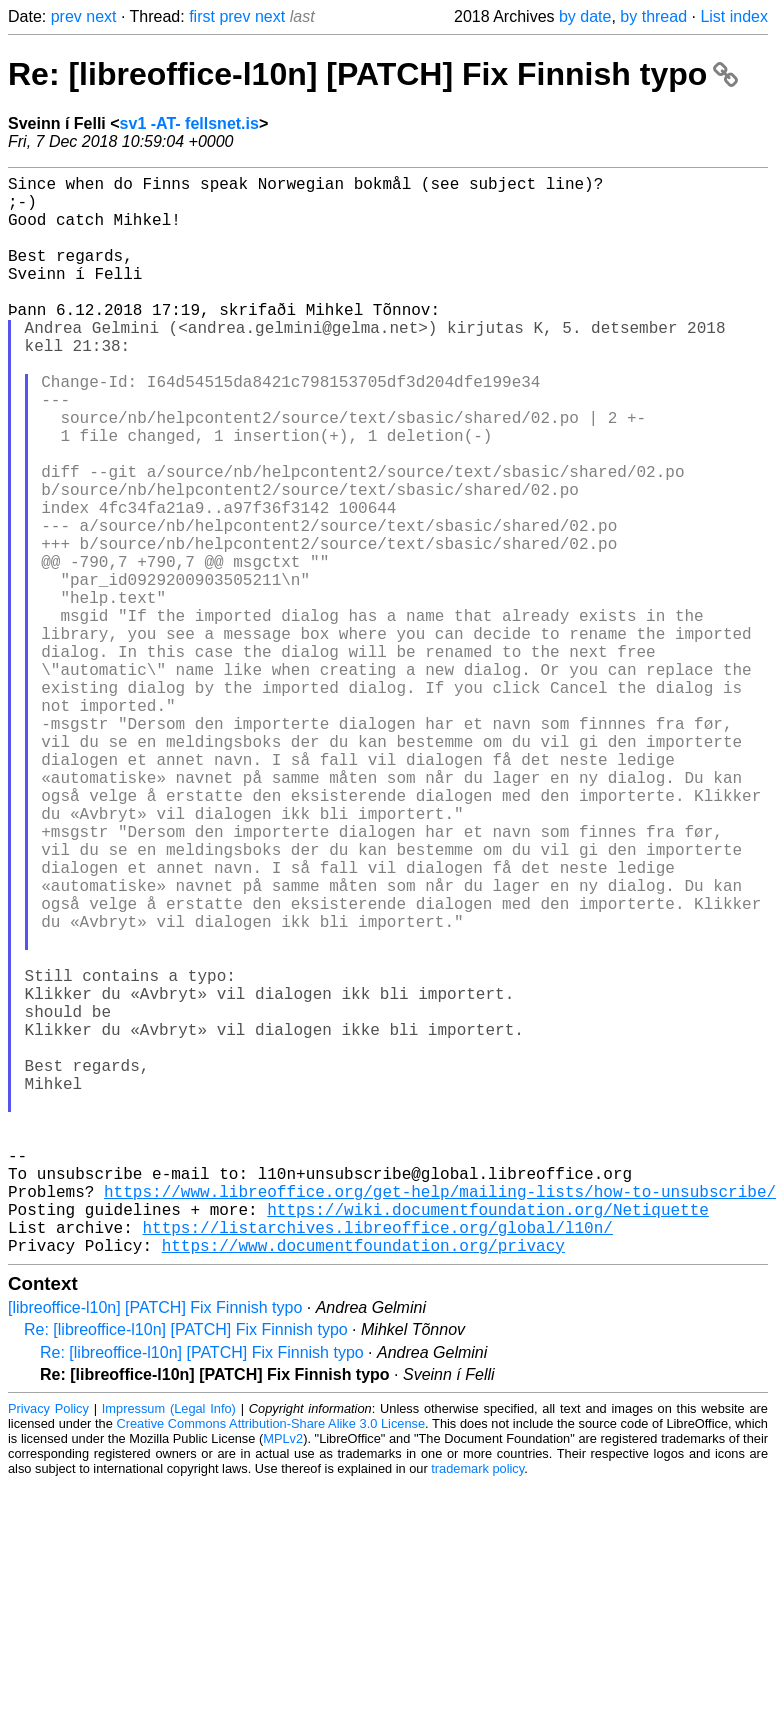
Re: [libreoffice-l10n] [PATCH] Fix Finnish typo (373, 74)
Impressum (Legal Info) (169, 1648)
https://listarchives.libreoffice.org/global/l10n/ (377, 1463)
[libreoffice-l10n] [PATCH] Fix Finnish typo (155, 1547)
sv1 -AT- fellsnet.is (189, 123)
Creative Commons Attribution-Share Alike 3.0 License (271, 1663)
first (202, 16)
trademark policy (477, 1708)
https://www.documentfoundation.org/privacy (363, 1485)
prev (66, 16)
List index (734, 16)
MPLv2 (283, 1678)
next (101, 16)
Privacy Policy (48, 1648)
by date (585, 16)
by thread (653, 16)
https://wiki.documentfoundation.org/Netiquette (488, 1441)
